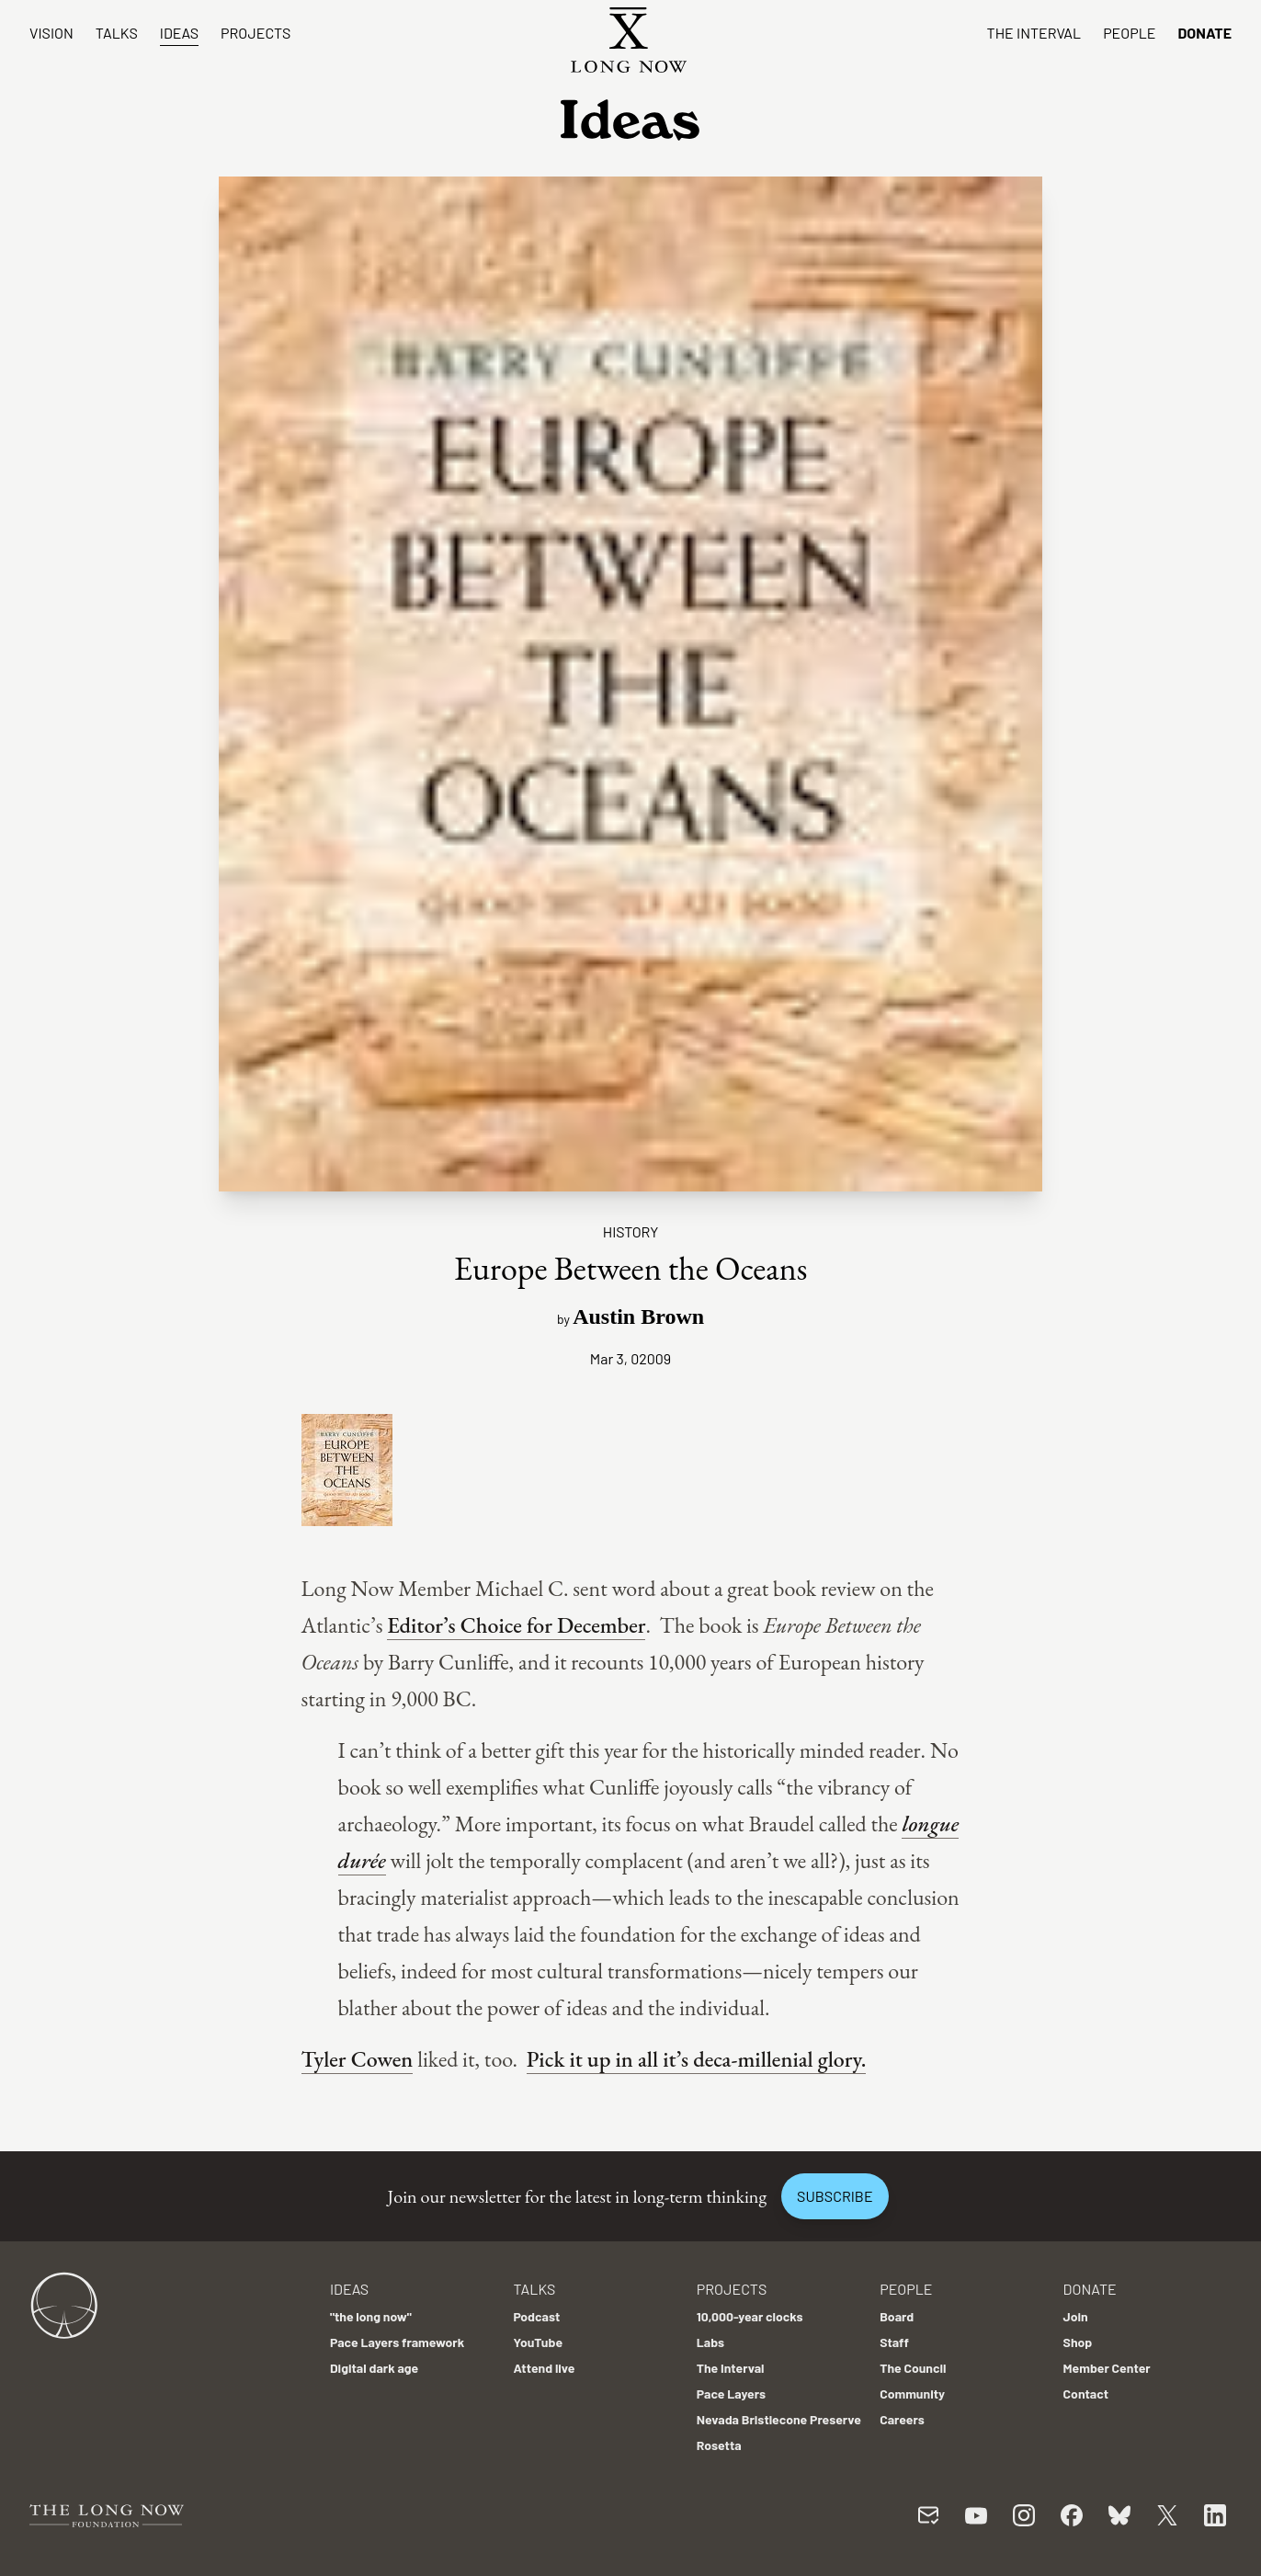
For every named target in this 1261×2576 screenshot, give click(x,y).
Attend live (543, 2368)
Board (897, 2316)
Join (1075, 2316)
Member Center (1107, 2368)
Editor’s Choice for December (516, 1625)
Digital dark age (374, 2368)
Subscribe (834, 2196)
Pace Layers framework (397, 2342)
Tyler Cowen (357, 2059)
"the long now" (371, 2316)
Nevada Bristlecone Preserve (779, 2419)
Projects (255, 32)
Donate (1204, 32)
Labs (710, 2342)
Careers (902, 2419)
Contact (1086, 2393)
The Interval (1034, 32)
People (1129, 32)
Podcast (536, 2316)
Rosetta (719, 2445)
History (631, 1231)
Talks (117, 32)
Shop (1078, 2342)
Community (912, 2393)
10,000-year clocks (750, 2316)
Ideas (179, 32)
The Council (913, 2368)
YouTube (537, 2342)
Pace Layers (731, 2393)
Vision (51, 32)
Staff (894, 2342)
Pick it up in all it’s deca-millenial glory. (697, 2059)
